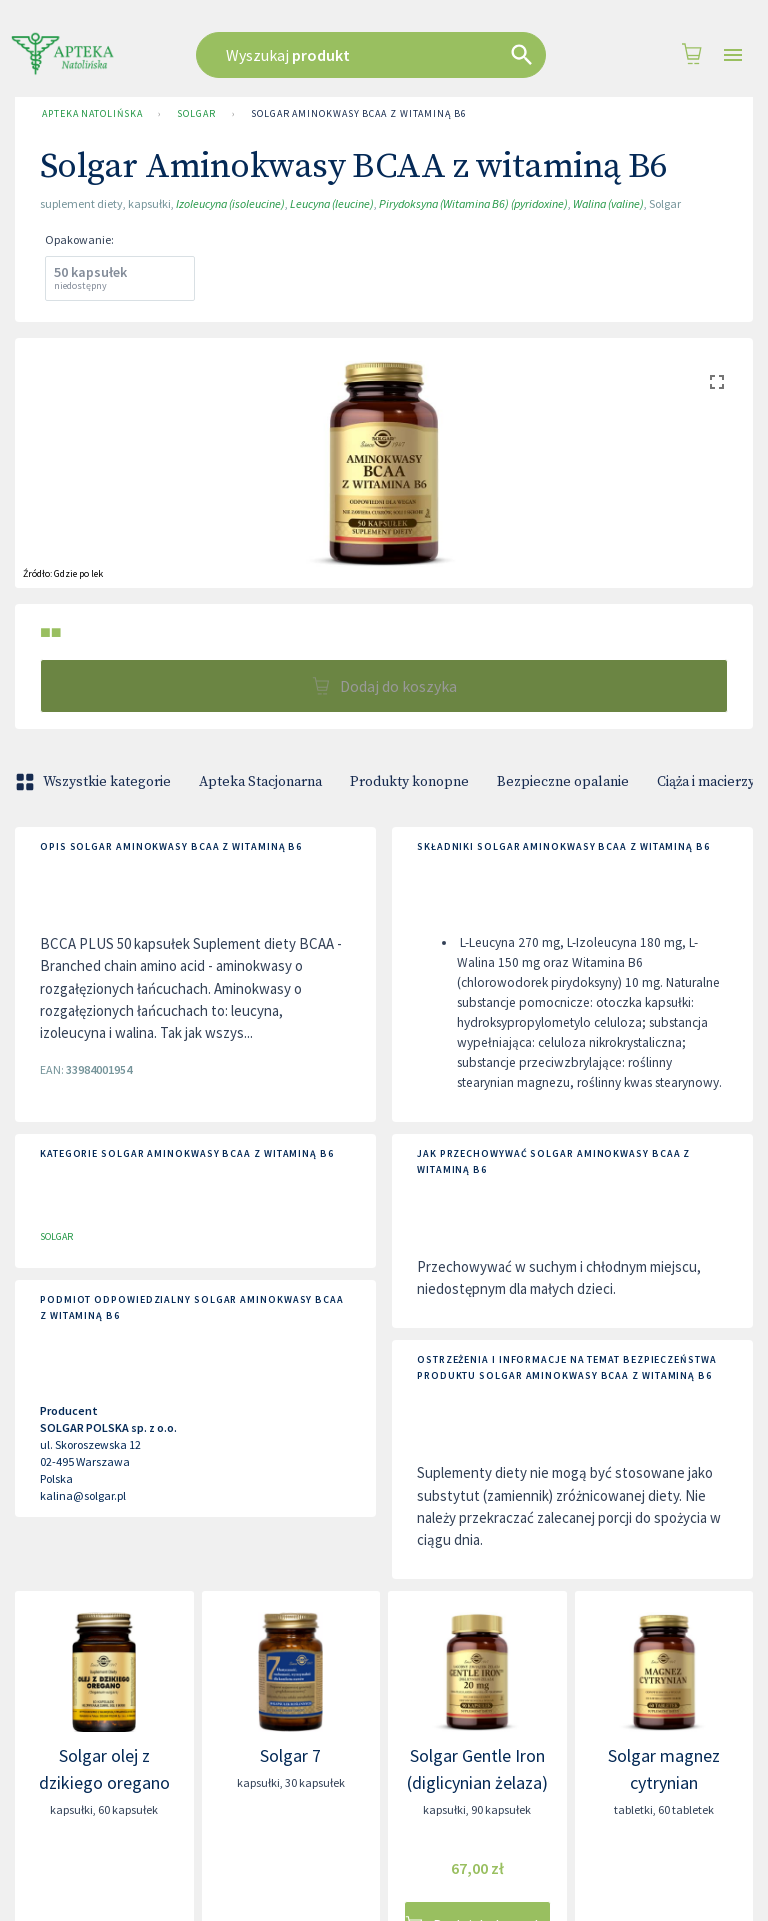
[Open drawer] (733, 55)
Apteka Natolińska (92, 114)
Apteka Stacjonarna (260, 782)
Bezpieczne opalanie (563, 782)
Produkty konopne (409, 782)
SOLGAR (196, 114)
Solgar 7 (290, 1755)
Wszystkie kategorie (95, 782)
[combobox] (378, 55)
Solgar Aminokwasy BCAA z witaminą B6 (359, 114)
